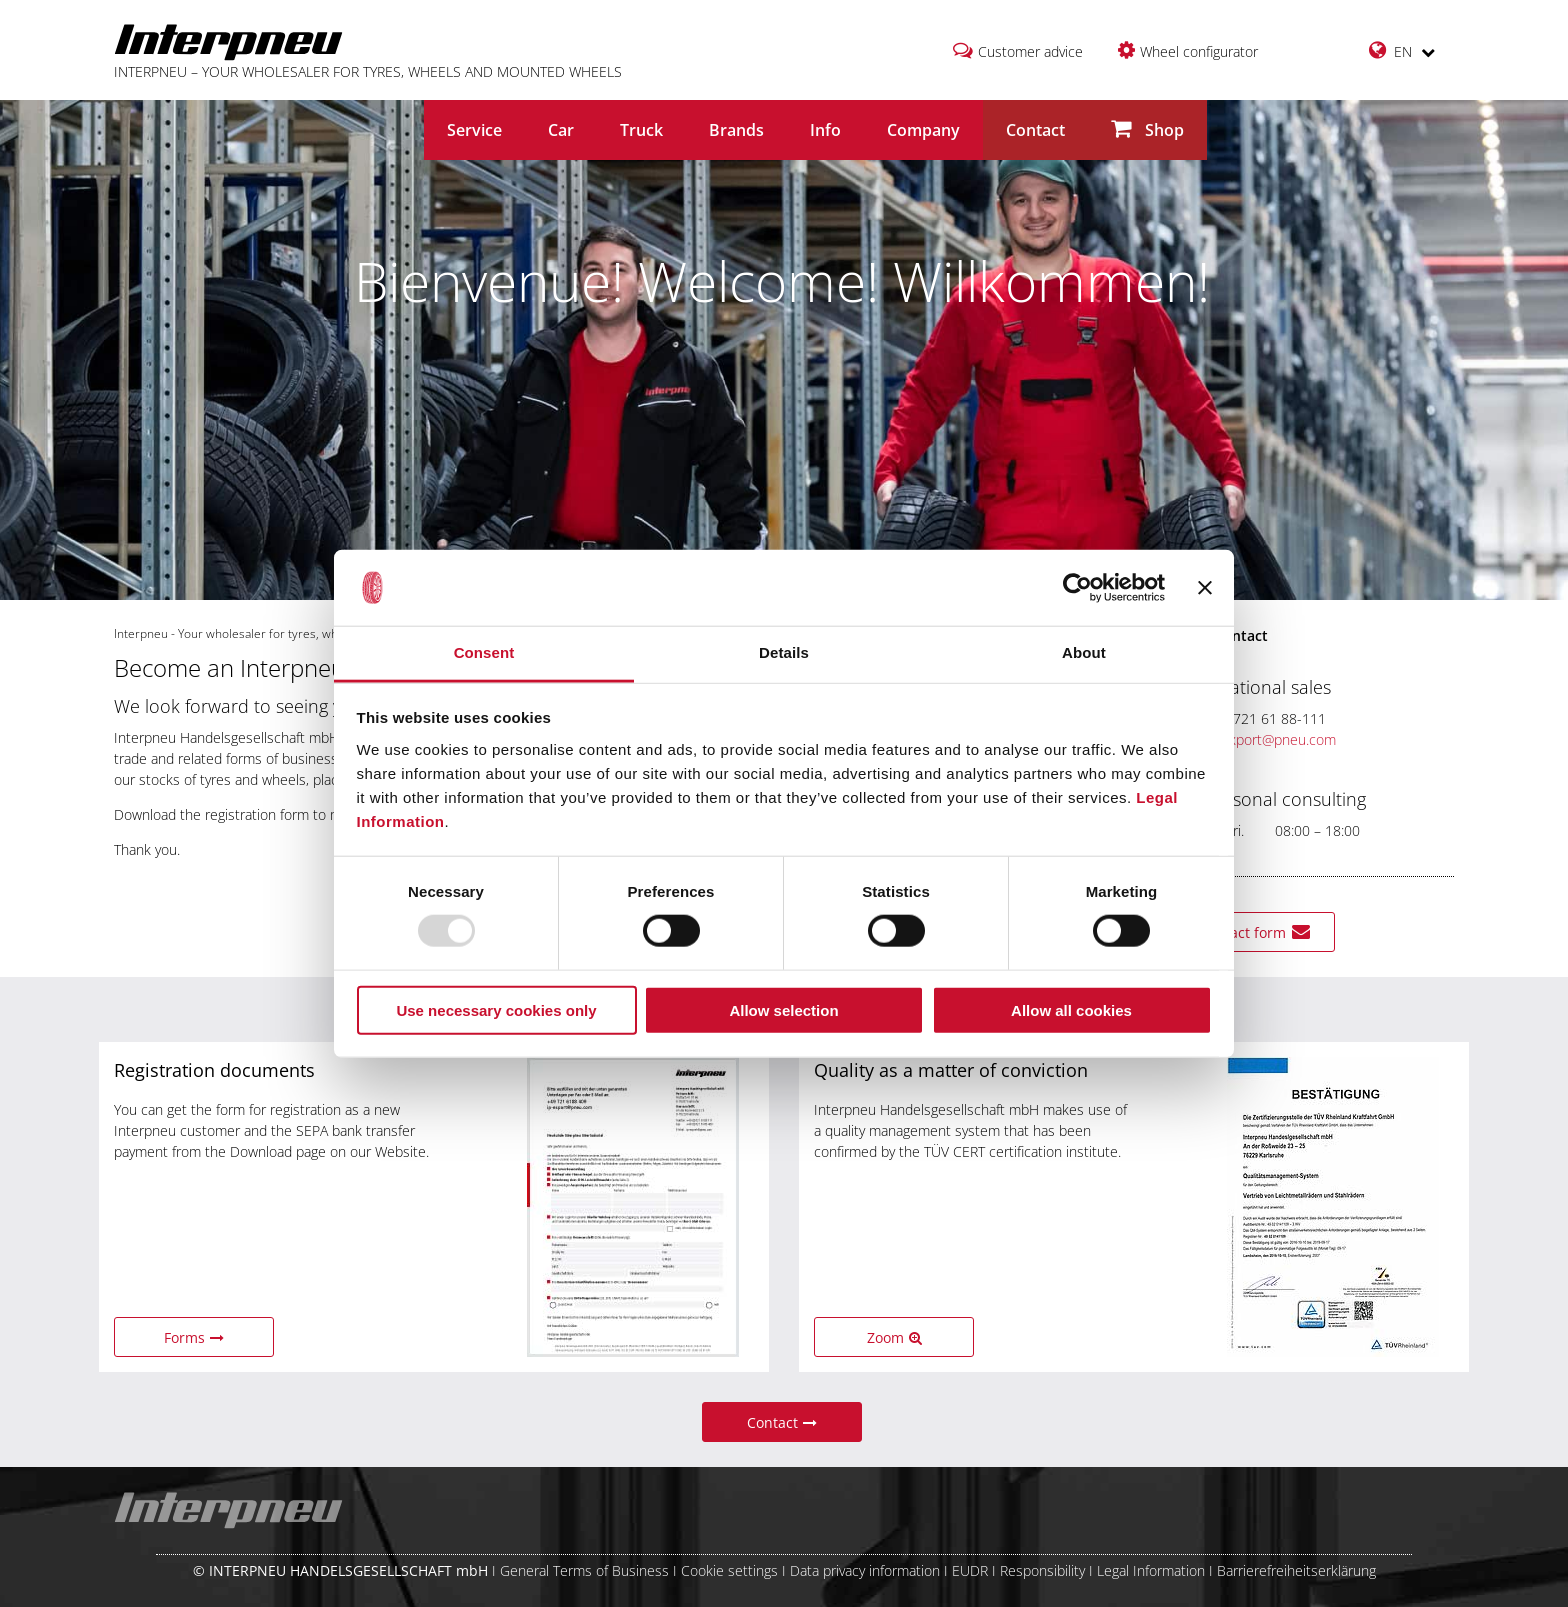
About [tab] (1084, 652)
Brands (736, 130)
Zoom (894, 1337)
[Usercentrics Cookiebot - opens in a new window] (1077, 588)
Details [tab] (784, 652)
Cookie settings (729, 1570)
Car (561, 130)
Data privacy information (865, 1570)
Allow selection (783, 1009)
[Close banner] (1205, 588)
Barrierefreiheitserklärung (1296, 1570)
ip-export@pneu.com (1258, 739)
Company (923, 130)
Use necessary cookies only (496, 1009)
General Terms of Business (584, 1570)
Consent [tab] (484, 652)
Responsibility (1042, 1570)
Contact (1035, 130)
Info (825, 130)
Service (474, 130)
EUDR (970, 1570)
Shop (1147, 129)
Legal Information (1151, 1570)
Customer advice (1030, 51)
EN (1402, 50)
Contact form (1255, 932)
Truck (641, 130)
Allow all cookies (1071, 1009)
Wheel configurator (1199, 51)
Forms (194, 1337)
